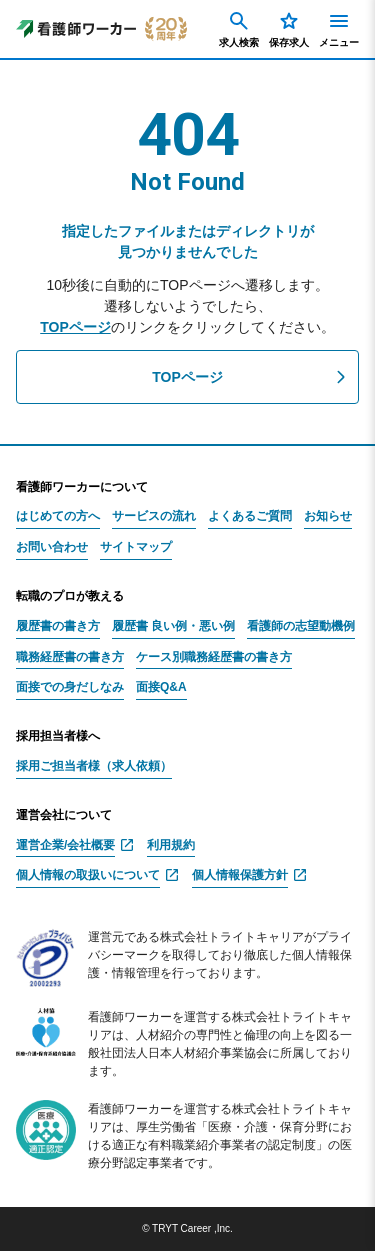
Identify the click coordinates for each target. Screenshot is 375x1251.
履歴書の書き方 (58, 626)
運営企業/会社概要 (65, 845)
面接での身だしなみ (70, 687)
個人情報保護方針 (240, 875)
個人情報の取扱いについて (88, 875)
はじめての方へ (58, 516)
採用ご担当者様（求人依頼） (94, 766)
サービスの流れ (154, 516)
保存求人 (289, 28)
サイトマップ (136, 547)
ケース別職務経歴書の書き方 (214, 657)
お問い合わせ (52, 547)
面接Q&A (161, 687)
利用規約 (171, 845)
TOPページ (75, 327)
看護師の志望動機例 (301, 626)
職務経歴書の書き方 (70, 657)
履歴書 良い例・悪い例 (173, 626)
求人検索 (239, 28)
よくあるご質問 (250, 516)
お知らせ (328, 516)
